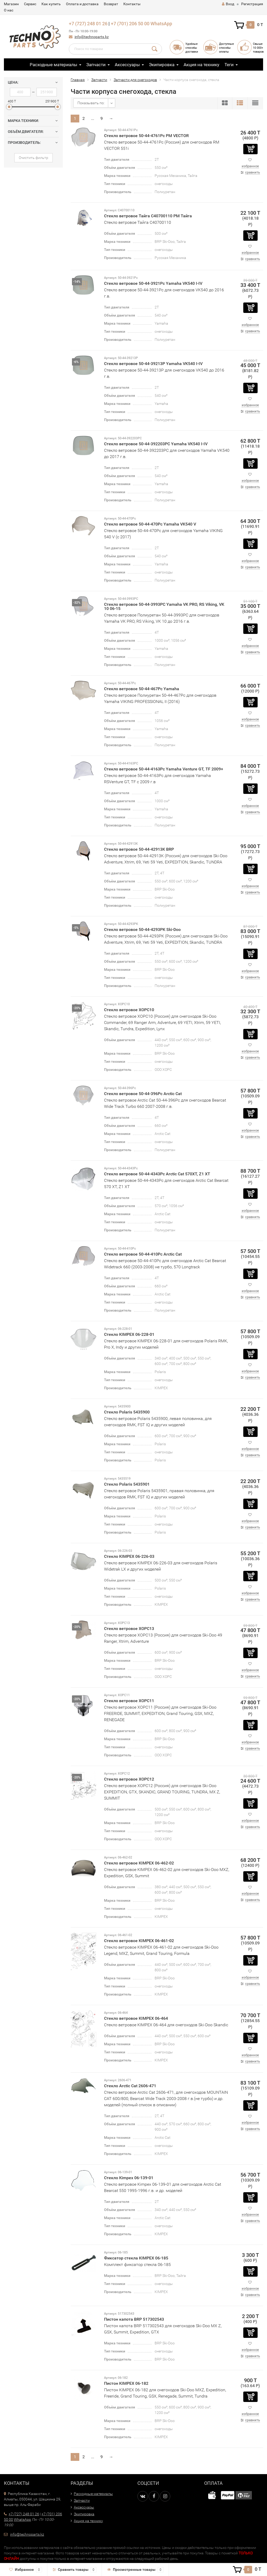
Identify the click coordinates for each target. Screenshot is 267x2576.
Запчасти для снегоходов (135, 80)
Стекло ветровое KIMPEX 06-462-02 (139, 1863)
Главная (78, 80)
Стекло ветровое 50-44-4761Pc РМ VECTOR (146, 135)
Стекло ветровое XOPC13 (129, 1628)
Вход (228, 4)
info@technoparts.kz (92, 37)
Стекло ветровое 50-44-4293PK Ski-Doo (142, 929)
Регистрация (252, 4)
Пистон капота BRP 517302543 (134, 2319)
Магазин (11, 4)
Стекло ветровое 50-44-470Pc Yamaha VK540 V (150, 524)
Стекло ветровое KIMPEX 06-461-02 (139, 1940)
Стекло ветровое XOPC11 (129, 1700)
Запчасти (96, 64)
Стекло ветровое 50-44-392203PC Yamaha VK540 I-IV (156, 443)
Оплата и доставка (82, 4)
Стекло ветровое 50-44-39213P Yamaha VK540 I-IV (153, 363)
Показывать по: (91, 103)
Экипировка (161, 64)
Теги (229, 64)
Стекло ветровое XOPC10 (129, 1009)
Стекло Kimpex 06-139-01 (128, 2177)
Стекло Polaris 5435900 (127, 1412)
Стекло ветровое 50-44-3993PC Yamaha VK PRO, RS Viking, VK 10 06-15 (164, 606)
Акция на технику (201, 64)
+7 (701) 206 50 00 (130, 23)
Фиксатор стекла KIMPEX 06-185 (136, 2258)
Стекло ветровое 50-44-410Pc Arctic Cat (143, 1254)
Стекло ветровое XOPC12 (129, 1779)
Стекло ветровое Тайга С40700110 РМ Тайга (148, 215)
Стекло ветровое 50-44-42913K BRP (139, 849)
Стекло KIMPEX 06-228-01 (129, 1334)
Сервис (30, 4)
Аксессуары (127, 64)
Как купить (51, 4)
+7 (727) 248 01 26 (88, 23)
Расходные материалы (53, 64)
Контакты (132, 4)
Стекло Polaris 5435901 (127, 1484)
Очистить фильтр (33, 158)
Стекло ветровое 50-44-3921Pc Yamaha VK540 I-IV (153, 283)
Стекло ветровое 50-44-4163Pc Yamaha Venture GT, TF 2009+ (163, 769)
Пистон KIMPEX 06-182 (126, 2383)
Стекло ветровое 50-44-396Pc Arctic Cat (143, 1093)
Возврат (111, 4)
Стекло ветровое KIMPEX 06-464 (136, 2018)
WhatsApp (161, 23)
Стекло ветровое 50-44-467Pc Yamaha (141, 688)
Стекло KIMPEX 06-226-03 (129, 1556)
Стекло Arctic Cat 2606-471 (130, 2085)
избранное (250, 166)
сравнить (252, 172)
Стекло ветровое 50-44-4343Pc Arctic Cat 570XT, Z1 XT (157, 1173)
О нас (8, 10)
